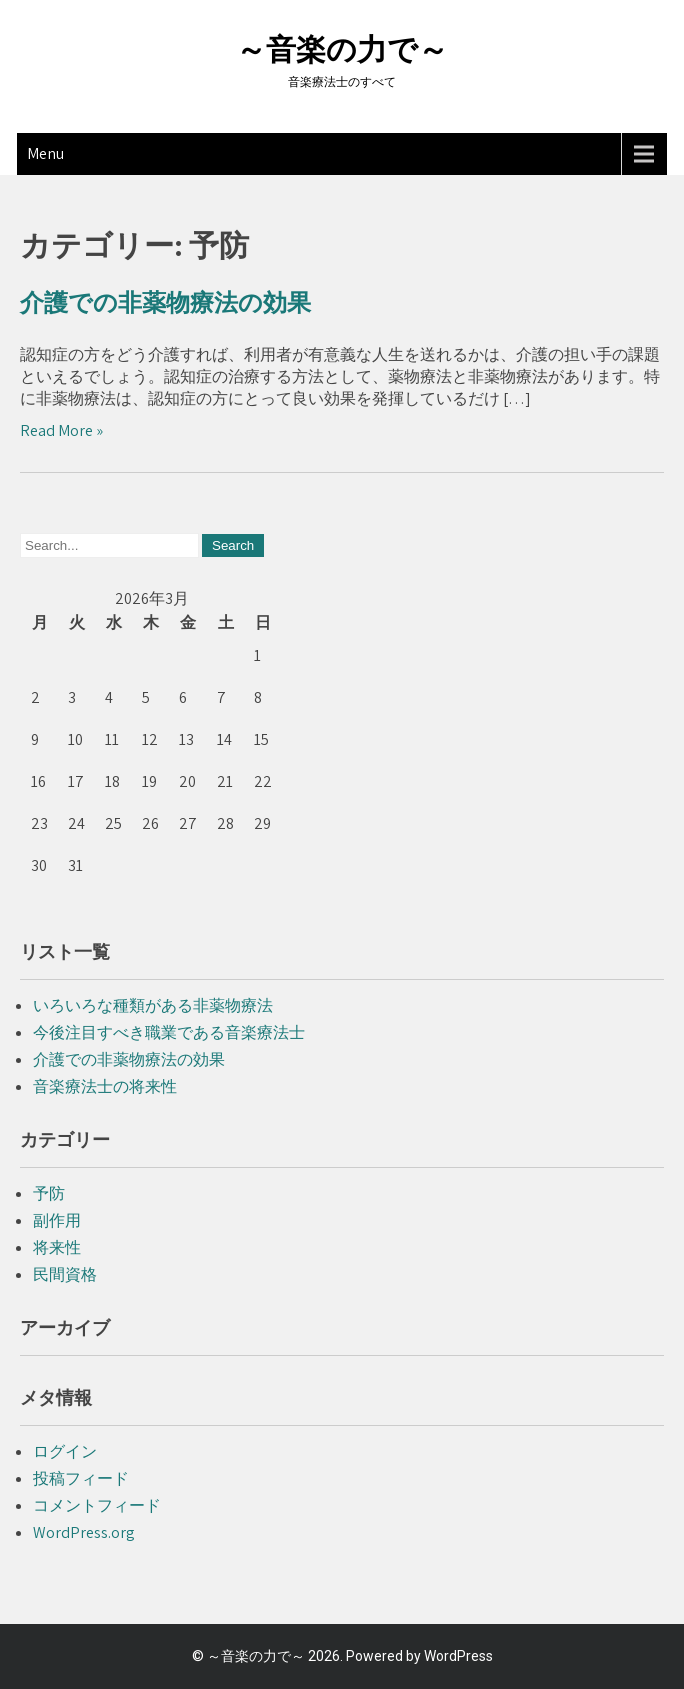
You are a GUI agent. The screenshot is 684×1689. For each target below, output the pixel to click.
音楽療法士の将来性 (105, 1086)
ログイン (65, 1451)
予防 (49, 1193)
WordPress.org (84, 1532)
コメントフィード (97, 1505)
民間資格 (65, 1274)
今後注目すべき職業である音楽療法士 (169, 1032)
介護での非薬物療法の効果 (165, 303)
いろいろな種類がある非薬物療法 (153, 1005)
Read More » (61, 430)
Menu (45, 153)
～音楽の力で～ (342, 49)
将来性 (57, 1247)
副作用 (57, 1220)
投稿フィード (81, 1478)
